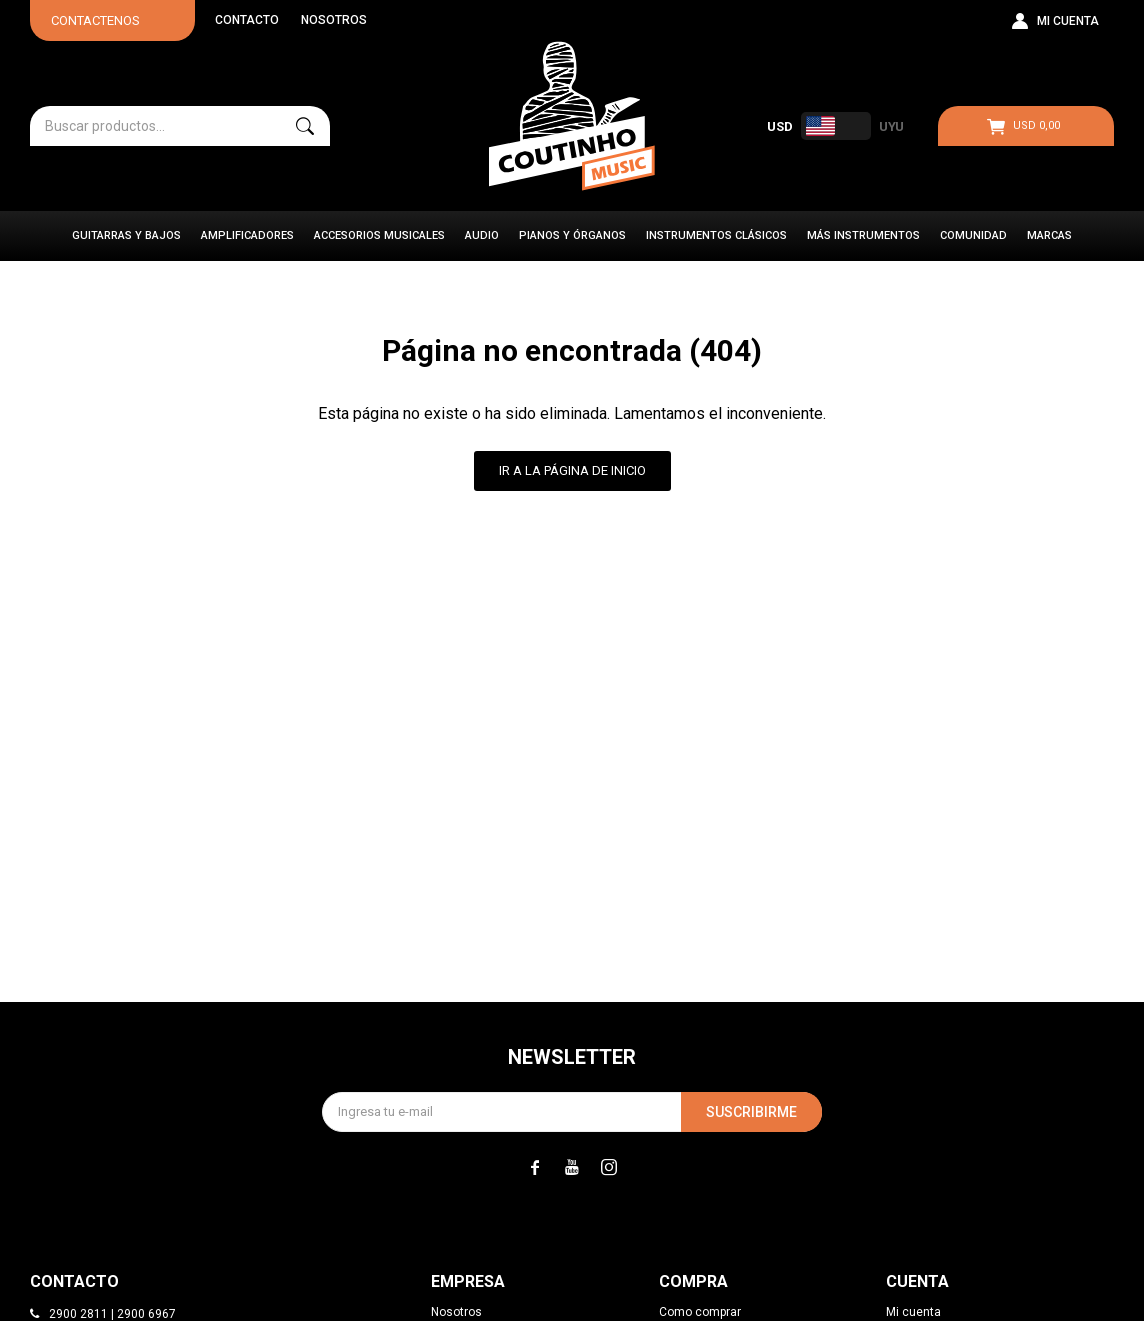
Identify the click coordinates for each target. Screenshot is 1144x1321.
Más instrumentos (863, 235)
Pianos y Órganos (572, 235)
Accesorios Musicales (379, 235)
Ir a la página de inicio (572, 470)
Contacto (247, 20)
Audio (482, 235)
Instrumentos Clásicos (716, 235)
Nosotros (334, 20)
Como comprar (700, 1312)
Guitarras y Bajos (126, 235)
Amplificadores (247, 235)
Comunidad (973, 235)
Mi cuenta (913, 1312)
